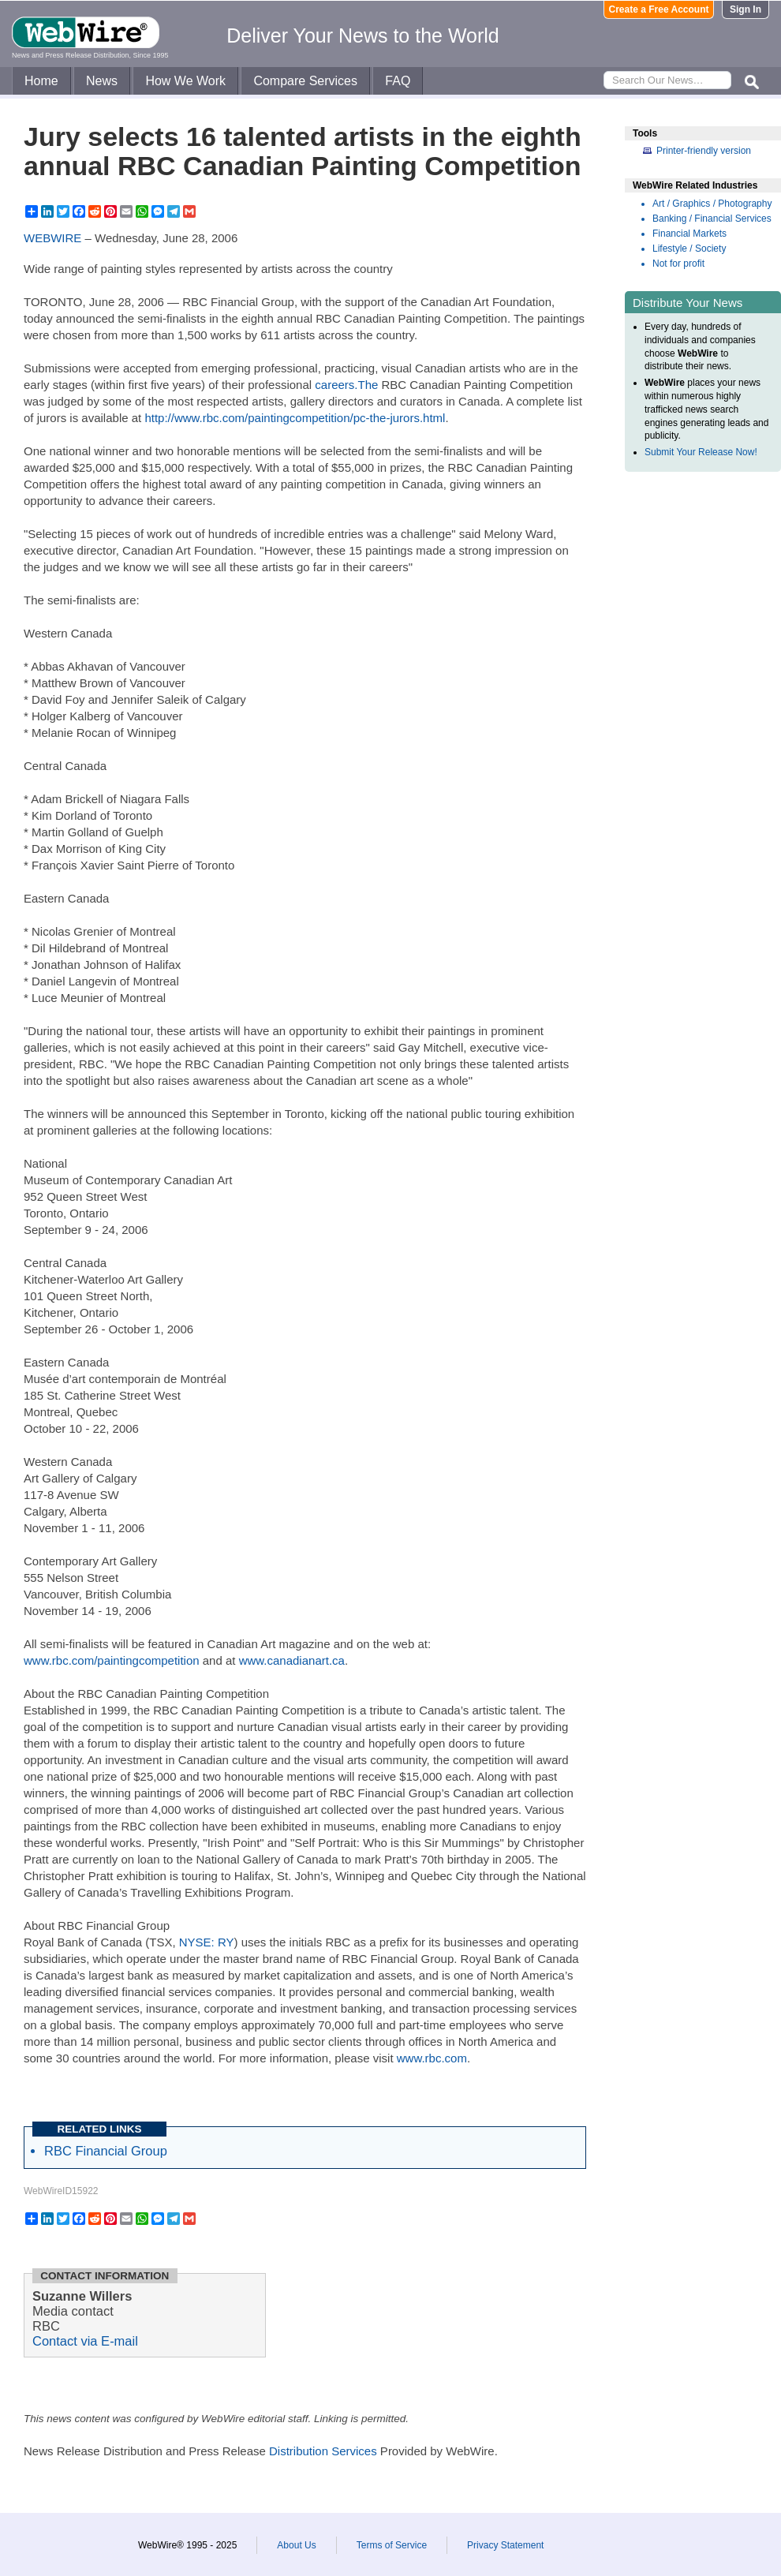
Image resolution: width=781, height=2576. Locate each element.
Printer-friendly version (703, 150)
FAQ (397, 81)
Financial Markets (689, 233)
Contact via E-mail (85, 2341)
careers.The (346, 384)
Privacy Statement (505, 2545)
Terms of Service (392, 2545)
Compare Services (305, 81)
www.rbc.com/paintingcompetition (112, 1660)
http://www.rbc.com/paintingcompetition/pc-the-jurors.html (294, 417)
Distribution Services (323, 2451)
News (102, 81)
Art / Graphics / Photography (712, 203)
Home (41, 81)
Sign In (745, 9)
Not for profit (678, 263)
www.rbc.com (432, 2058)
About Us (296, 2545)
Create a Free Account (659, 9)
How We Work (185, 81)
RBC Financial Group (105, 2151)
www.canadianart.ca (292, 1660)
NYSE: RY (206, 1942)
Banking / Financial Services (712, 218)
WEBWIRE (52, 238)
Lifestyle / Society (689, 248)
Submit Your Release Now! (701, 452)
